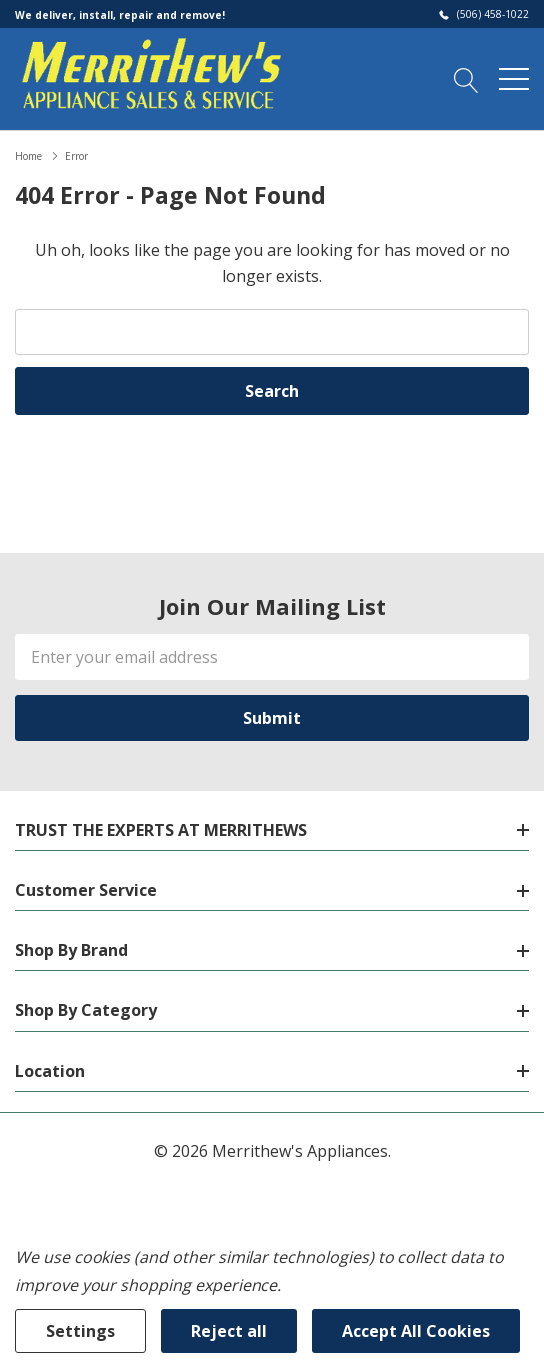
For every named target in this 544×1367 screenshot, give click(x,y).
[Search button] (466, 78)
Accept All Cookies (416, 1331)
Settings (80, 1331)
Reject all (229, 1331)
